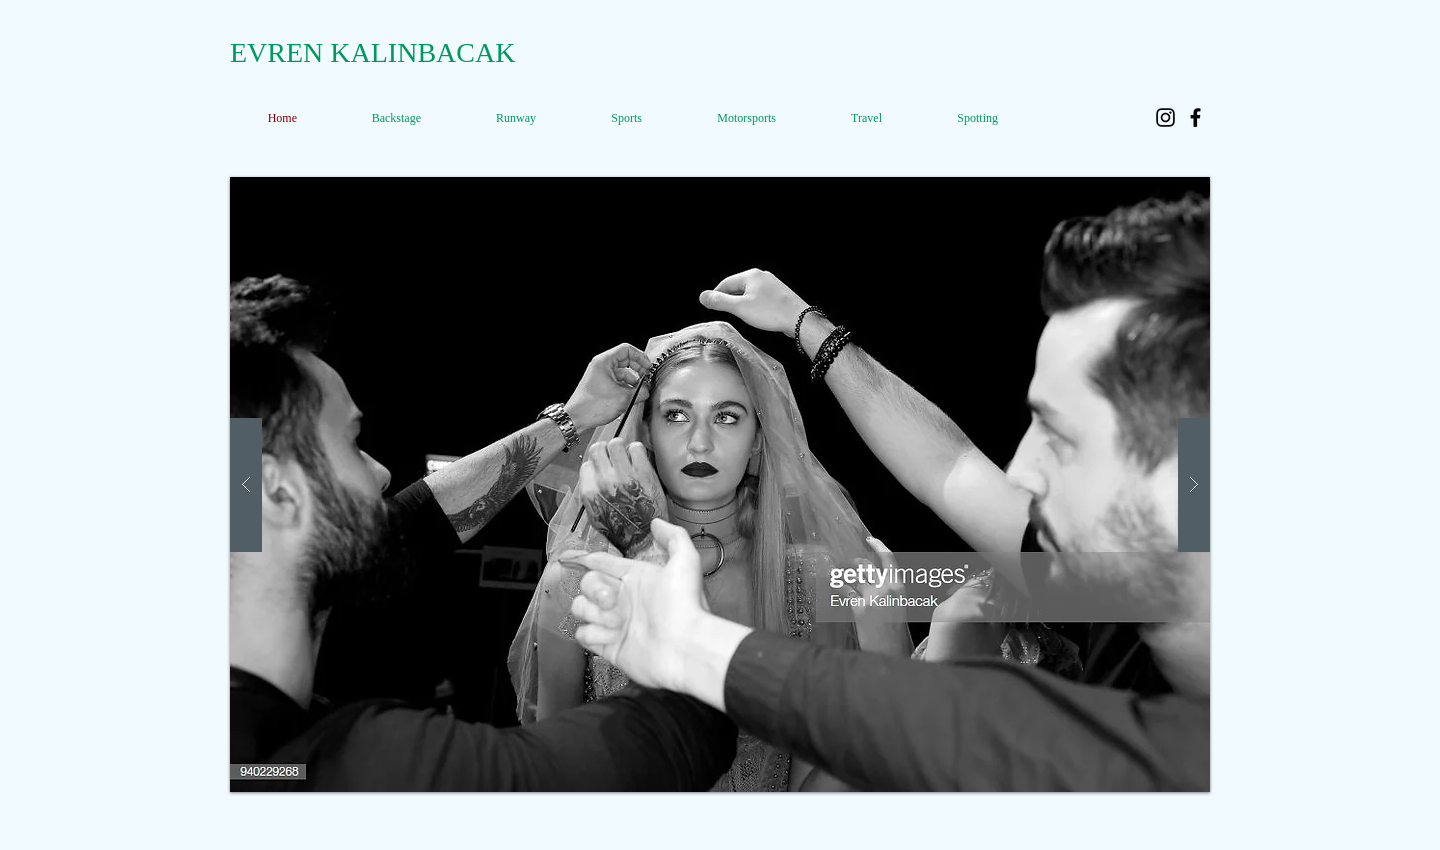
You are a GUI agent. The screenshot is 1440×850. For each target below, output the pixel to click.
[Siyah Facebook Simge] (1195, 117)
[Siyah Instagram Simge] (1165, 117)
